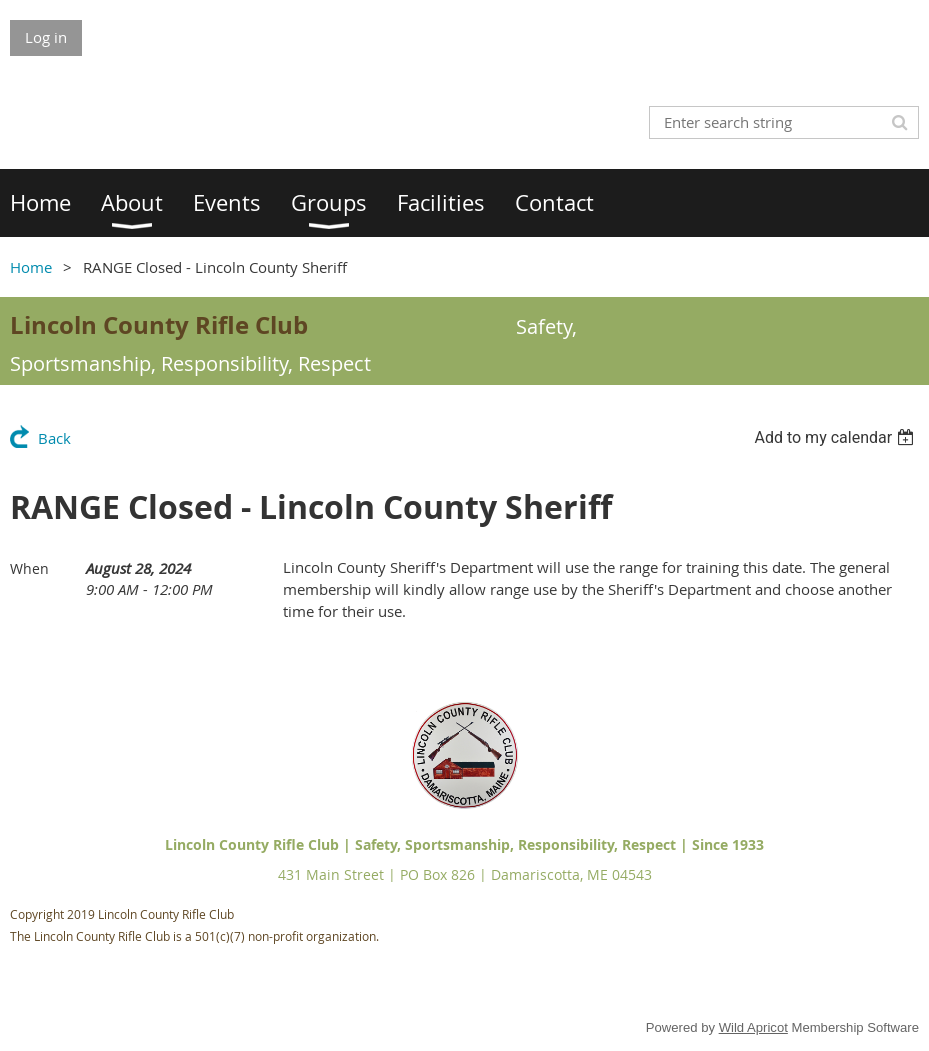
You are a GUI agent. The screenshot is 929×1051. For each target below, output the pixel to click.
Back (54, 438)
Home (31, 267)
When (29, 568)
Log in (46, 37)
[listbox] (836, 437)
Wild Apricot (753, 1027)
